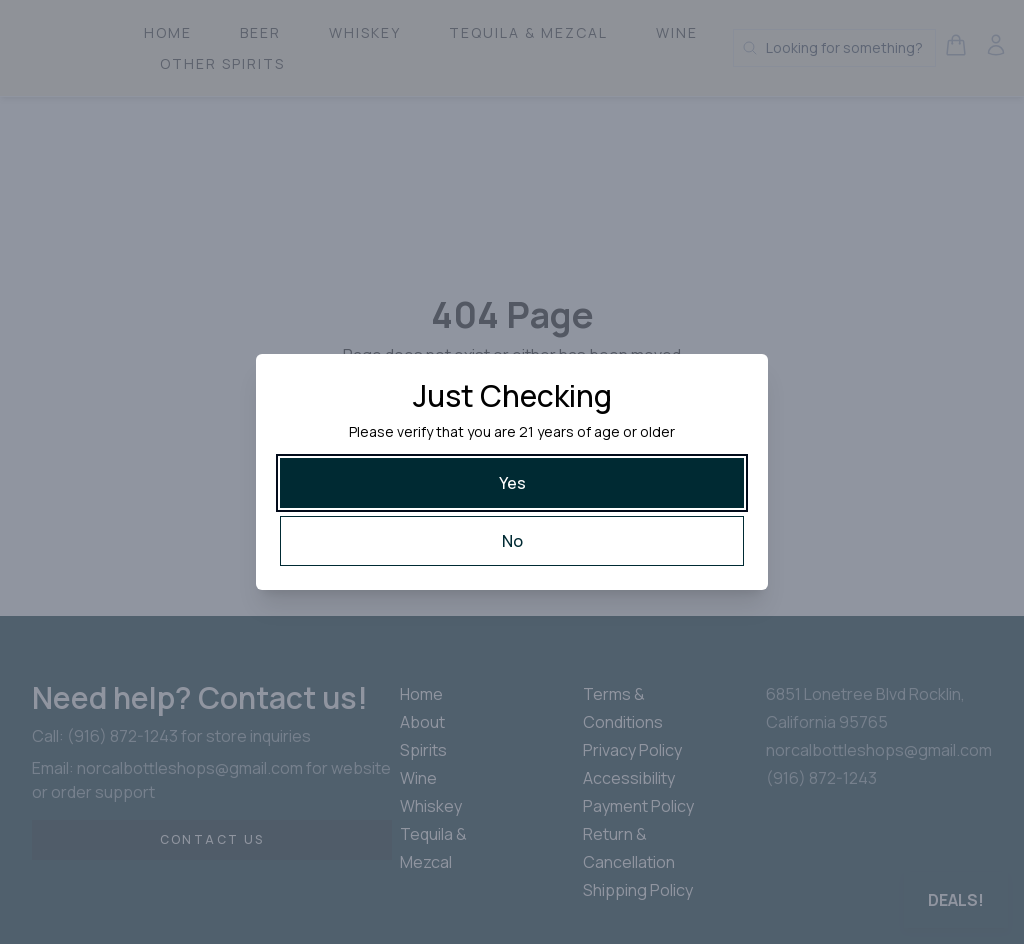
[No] (512, 541)
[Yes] (512, 483)
